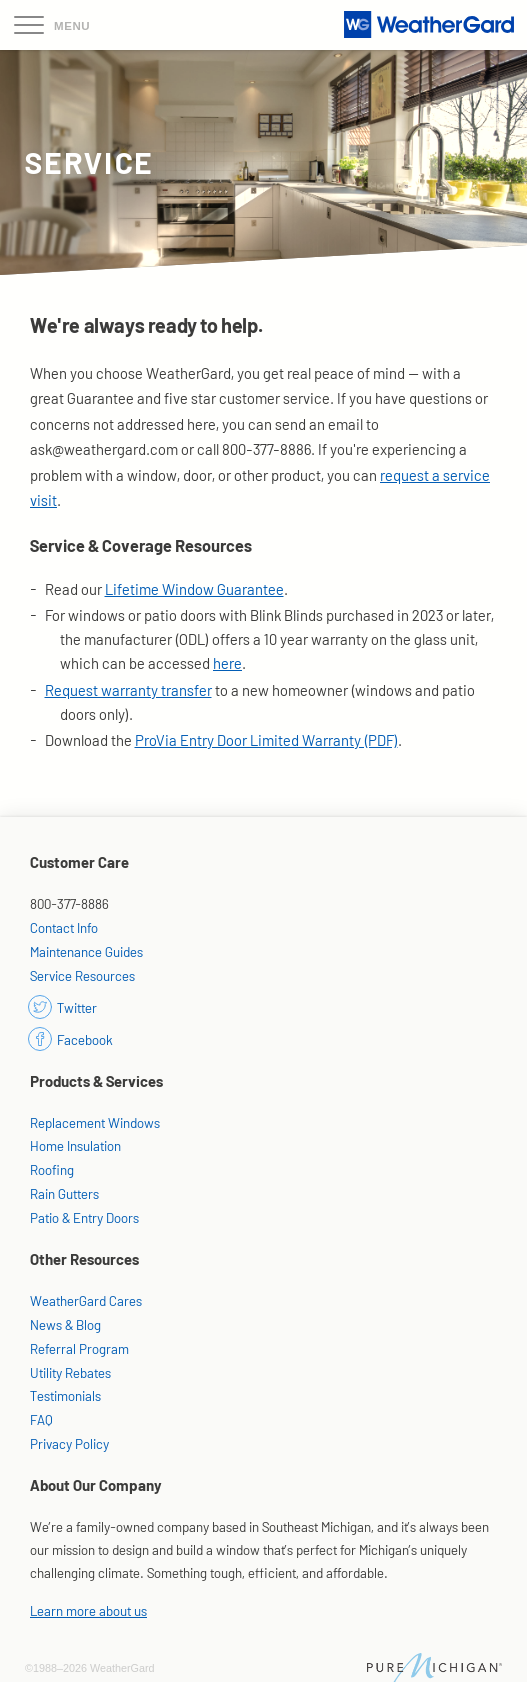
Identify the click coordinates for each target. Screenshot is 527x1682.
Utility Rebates (70, 1372)
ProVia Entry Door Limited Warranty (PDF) (266, 740)
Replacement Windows (95, 1122)
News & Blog (65, 1324)
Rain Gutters (64, 1193)
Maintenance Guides (86, 951)
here (227, 663)
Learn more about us (88, 1610)
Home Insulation (75, 1145)
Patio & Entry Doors (84, 1217)
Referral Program (79, 1348)
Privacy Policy (69, 1443)
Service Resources (82, 975)
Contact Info (64, 927)
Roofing (52, 1169)
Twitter (63, 1007)
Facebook (71, 1039)
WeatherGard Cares (86, 1300)
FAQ (41, 1419)
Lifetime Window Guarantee (194, 589)
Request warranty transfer (128, 690)
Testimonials (65, 1395)
